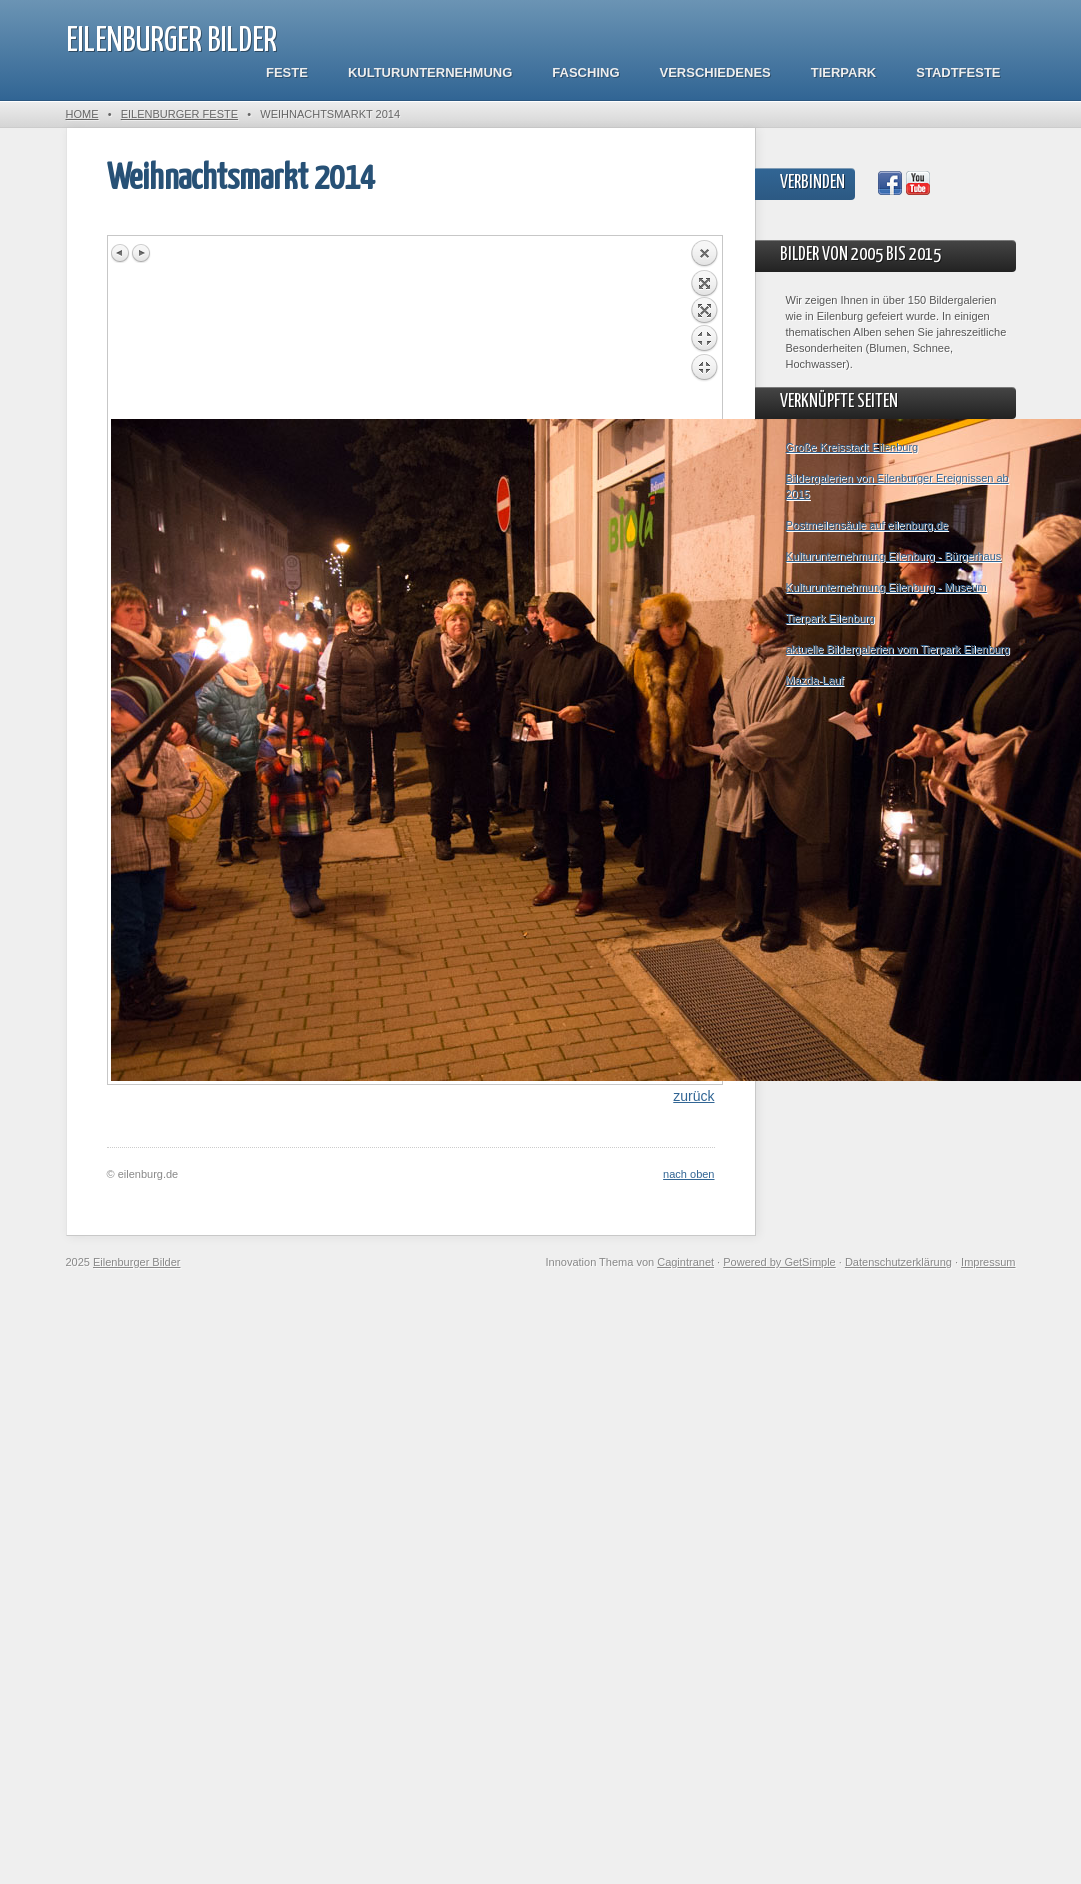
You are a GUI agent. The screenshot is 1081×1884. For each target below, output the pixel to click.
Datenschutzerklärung (898, 1262)
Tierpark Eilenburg (830, 618)
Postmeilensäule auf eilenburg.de (867, 525)
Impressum (988, 1262)
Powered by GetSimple (779, 1262)
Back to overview (704, 329)
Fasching (585, 72)
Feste (287, 72)
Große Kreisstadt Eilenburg (852, 447)
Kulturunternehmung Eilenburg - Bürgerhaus (894, 556)
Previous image (121, 253)
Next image (141, 253)
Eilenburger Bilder (171, 41)
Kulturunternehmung (430, 72)
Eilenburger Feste (179, 114)
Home (82, 114)
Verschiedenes (715, 72)
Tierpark (843, 72)
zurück (693, 1096)
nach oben (688, 1174)
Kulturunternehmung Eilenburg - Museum (886, 587)
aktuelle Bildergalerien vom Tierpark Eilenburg (898, 649)
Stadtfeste (958, 72)
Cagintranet (685, 1262)
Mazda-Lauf (815, 680)
